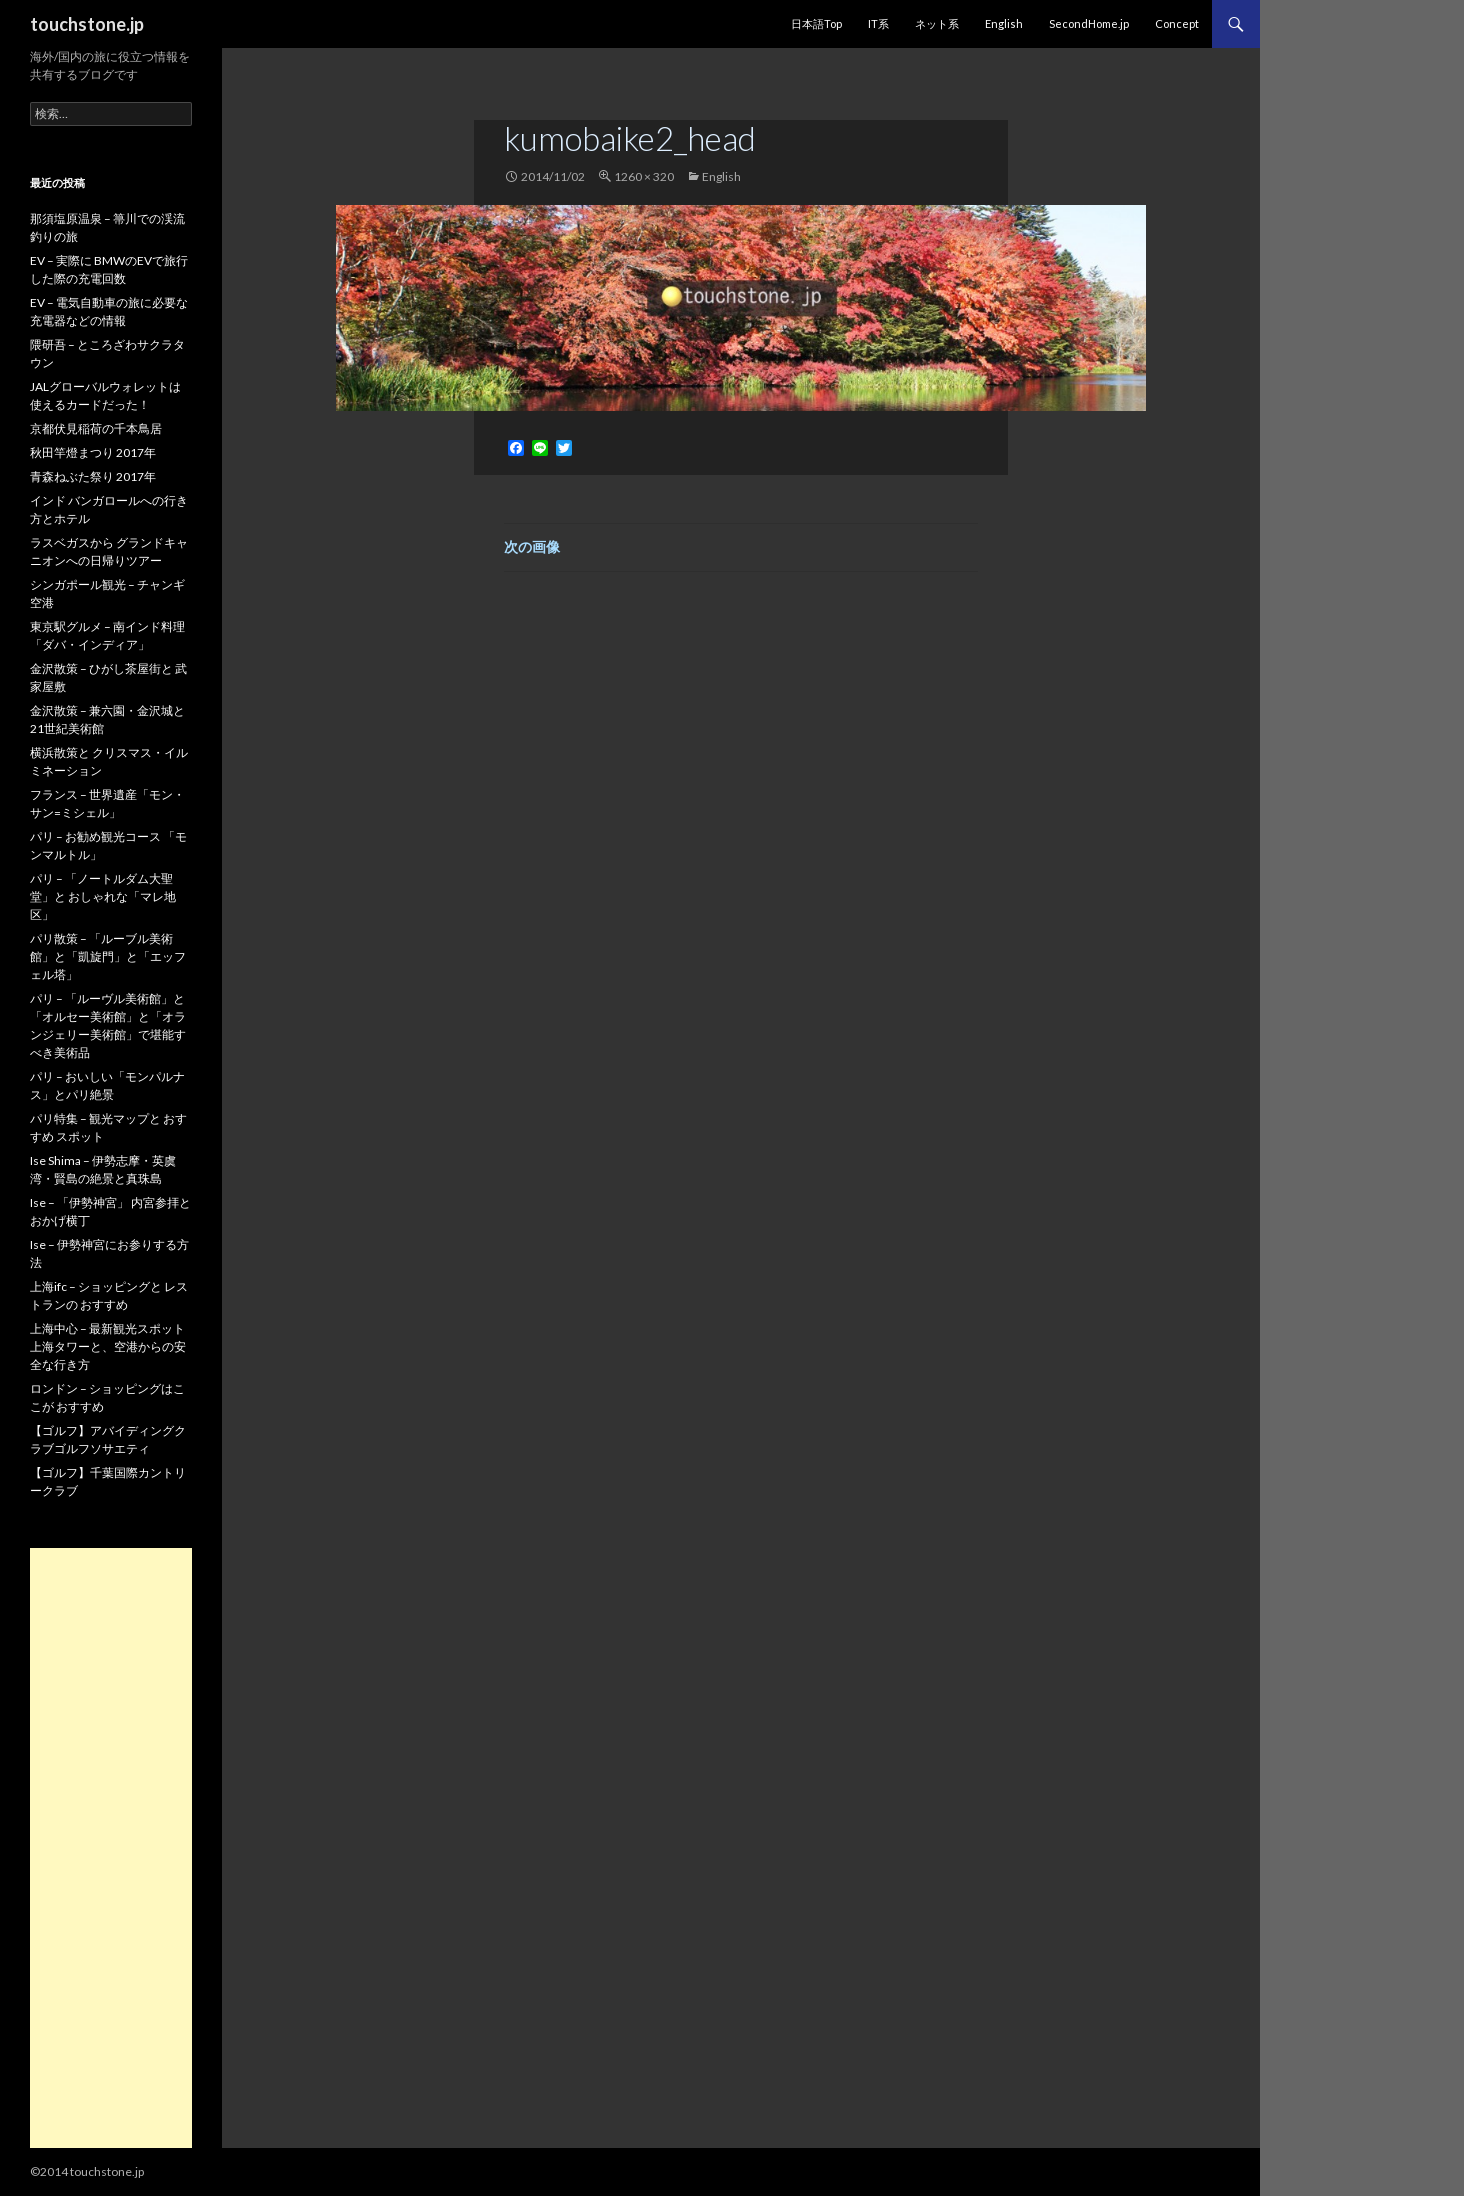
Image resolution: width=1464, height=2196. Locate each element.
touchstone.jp (87, 24)
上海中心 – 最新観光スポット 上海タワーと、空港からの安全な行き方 (108, 1346)
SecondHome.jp (1089, 23)
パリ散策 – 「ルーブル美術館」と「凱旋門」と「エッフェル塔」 (108, 956)
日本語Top (816, 23)
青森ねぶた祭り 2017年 (93, 476)
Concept (1177, 23)
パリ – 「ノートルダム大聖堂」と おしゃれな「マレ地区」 (103, 896)
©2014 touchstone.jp (87, 2171)
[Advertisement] (111, 1848)
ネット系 (937, 23)
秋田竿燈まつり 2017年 (93, 452)
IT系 (878, 23)
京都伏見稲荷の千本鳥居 (96, 428)
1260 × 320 (644, 176)
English (1004, 23)
